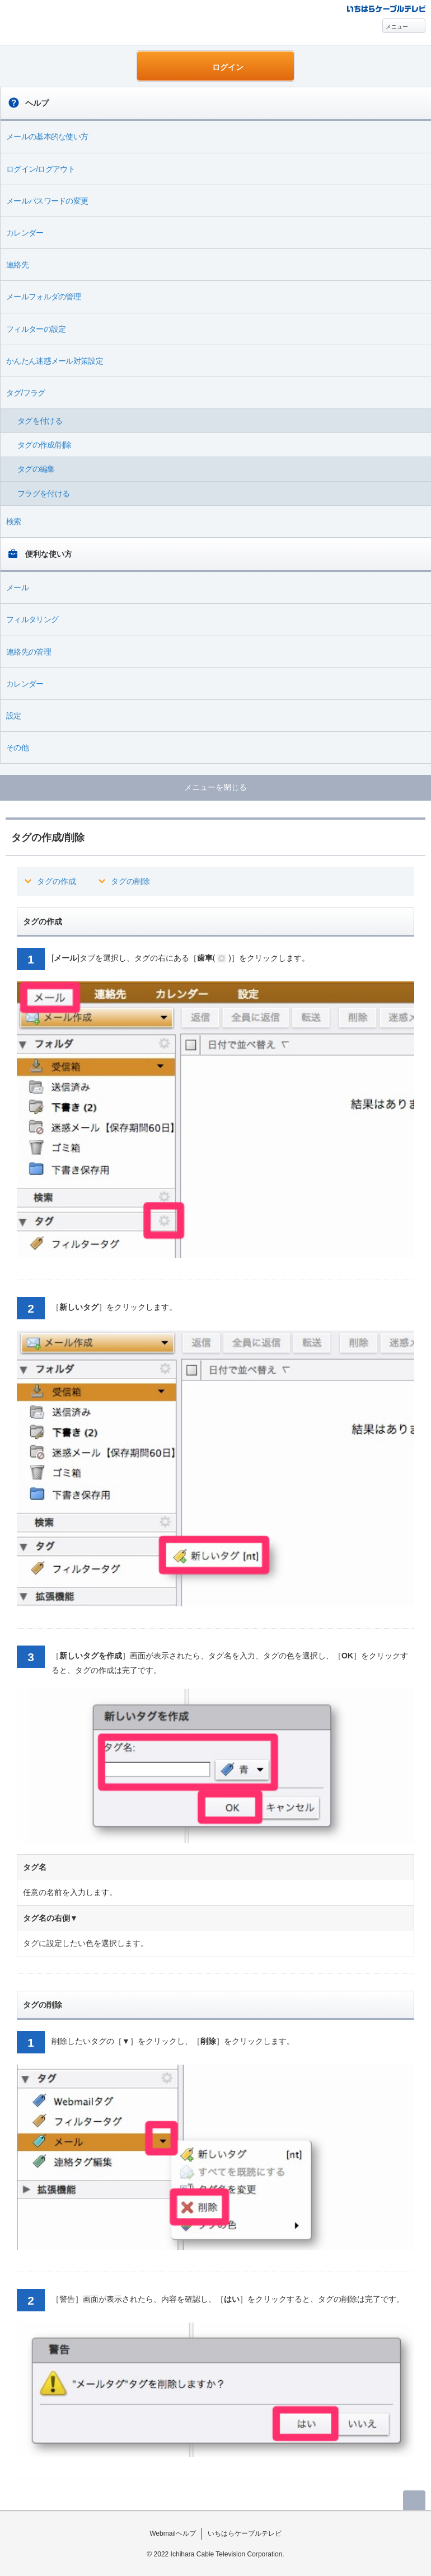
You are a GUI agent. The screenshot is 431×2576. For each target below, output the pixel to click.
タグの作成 (56, 881)
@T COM (386, 8)
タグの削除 (130, 881)
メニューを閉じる (215, 787)
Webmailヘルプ (172, 2533)
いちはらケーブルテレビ (245, 2533)
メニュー (397, 26)
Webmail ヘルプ (63, 23)
